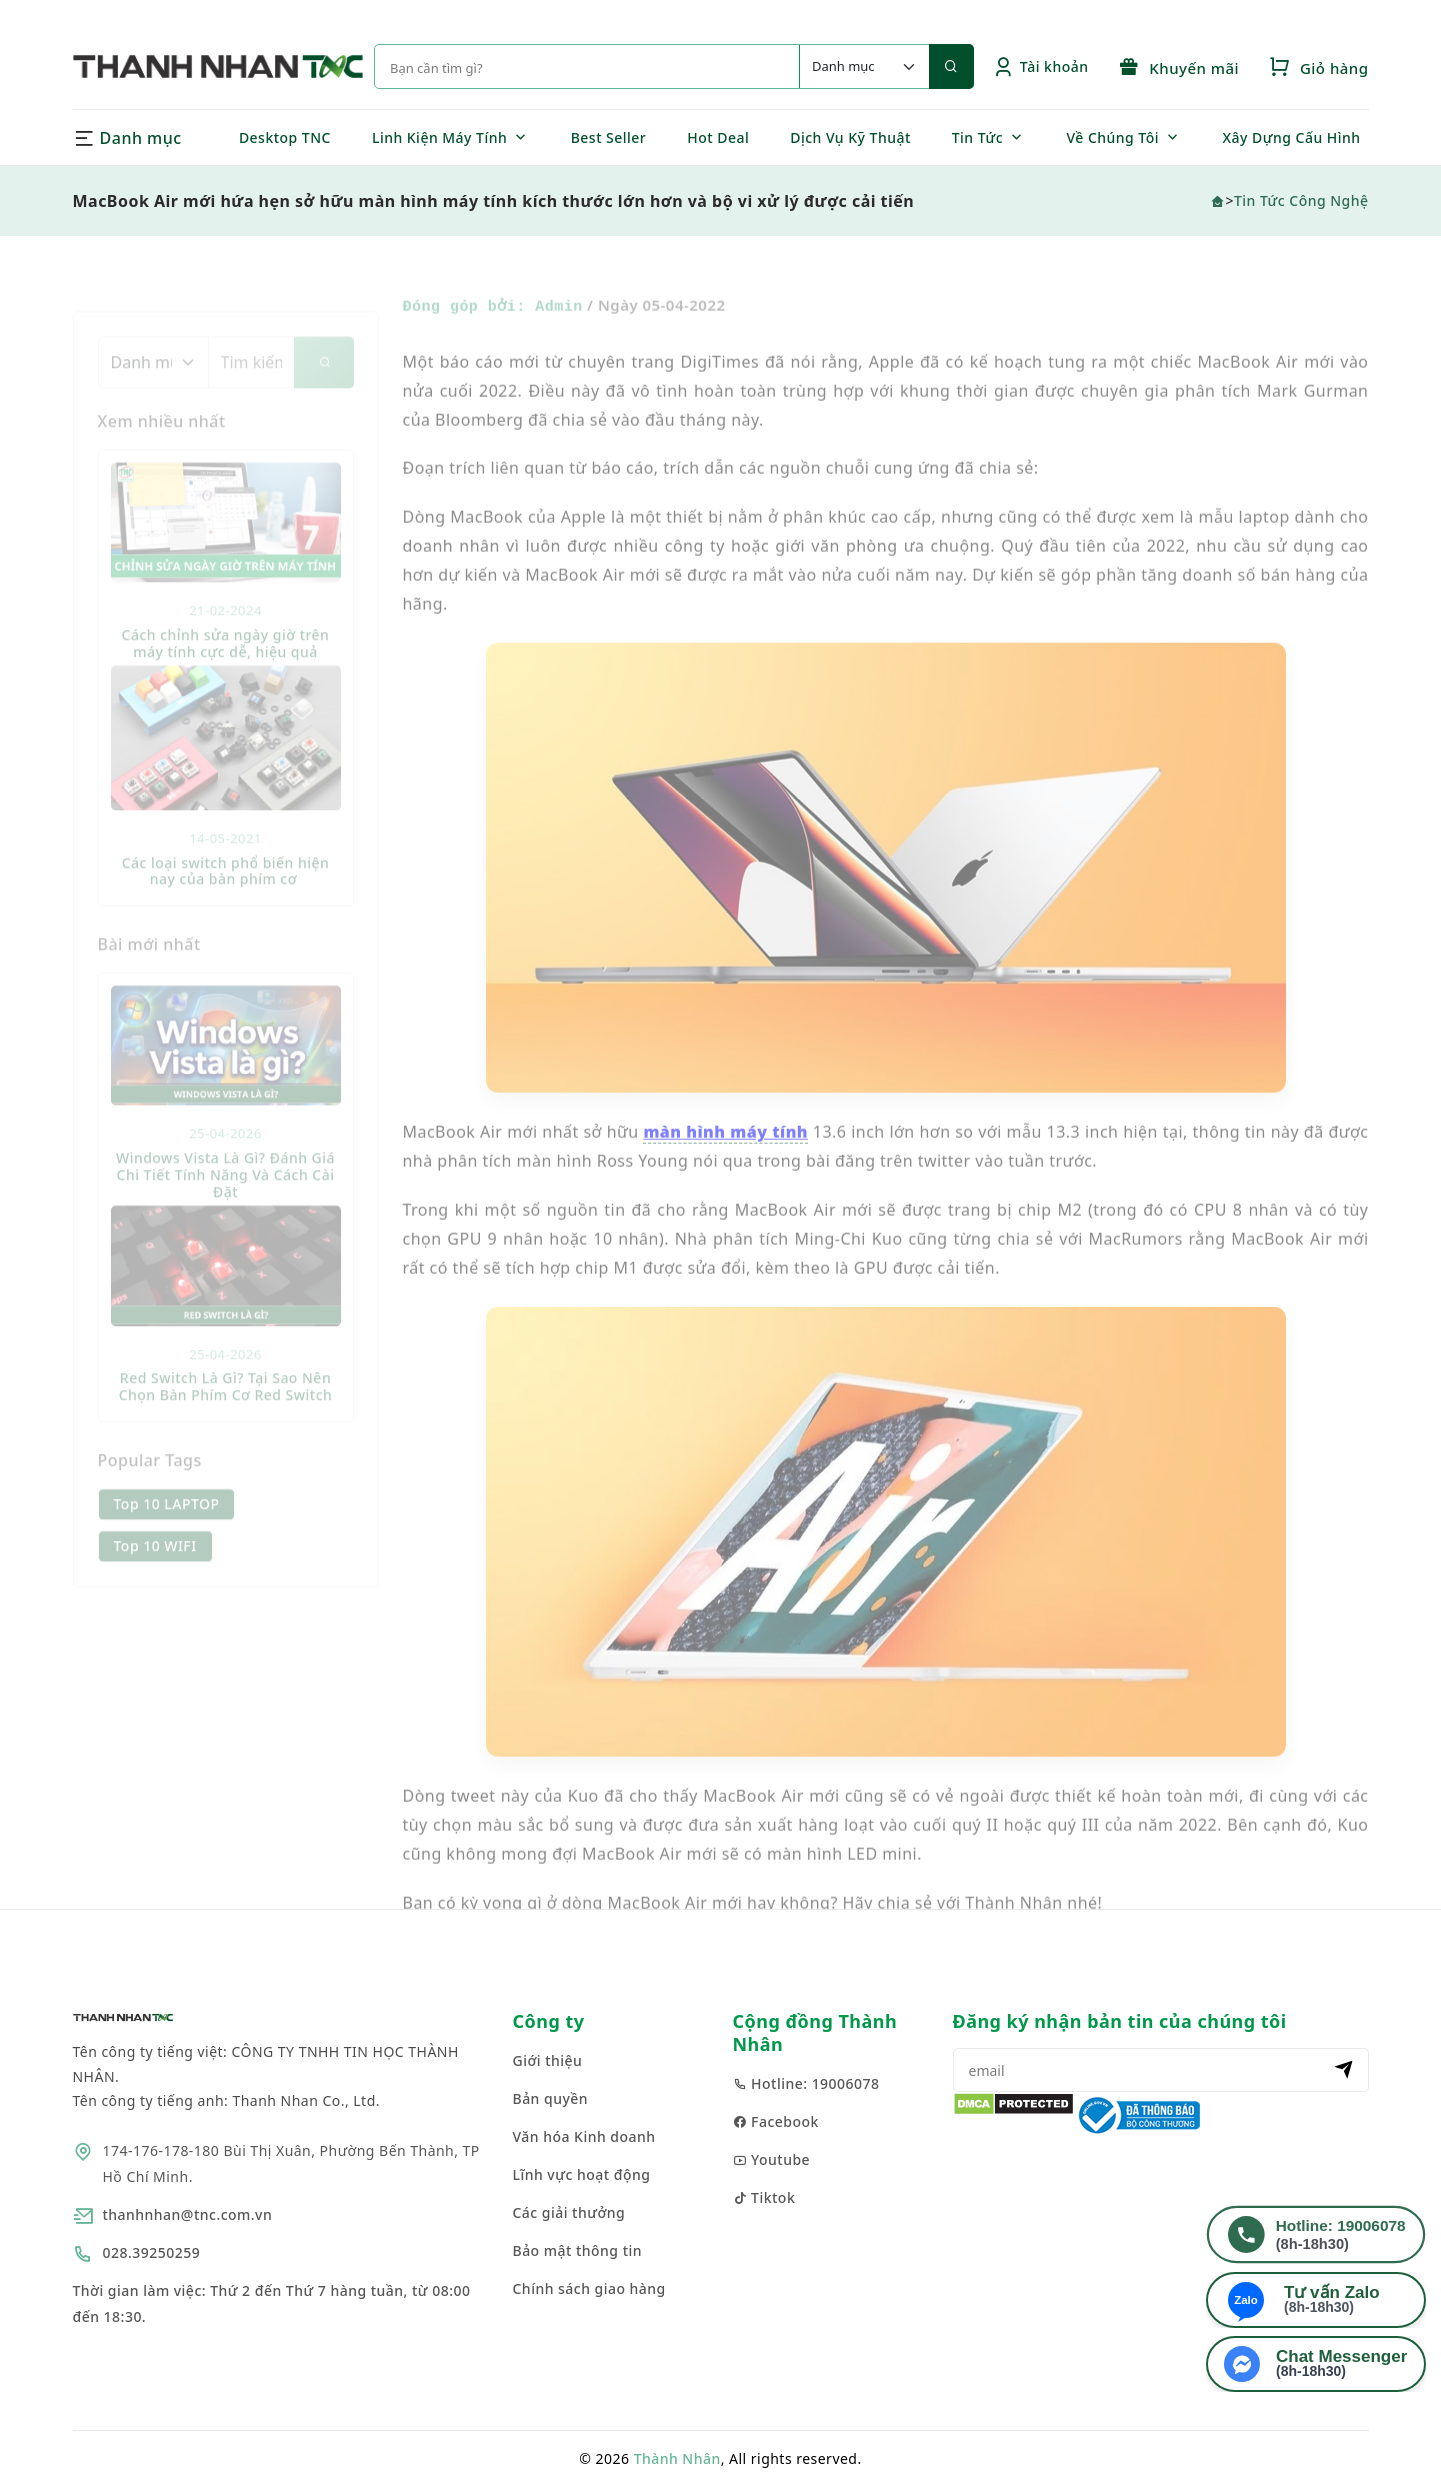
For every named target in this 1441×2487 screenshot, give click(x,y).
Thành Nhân (677, 2458)
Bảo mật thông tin (578, 2250)
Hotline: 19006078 (806, 2083)
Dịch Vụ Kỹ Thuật (850, 137)
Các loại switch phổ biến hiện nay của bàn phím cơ (226, 895)
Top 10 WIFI (155, 1570)
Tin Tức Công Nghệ (1301, 200)
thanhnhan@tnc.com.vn (188, 2214)
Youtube (772, 2159)
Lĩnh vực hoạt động (582, 2174)
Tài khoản (1040, 66)
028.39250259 (152, 2252)
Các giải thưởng (569, 2212)
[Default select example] (864, 66)
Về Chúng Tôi (1112, 137)
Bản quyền (551, 2098)
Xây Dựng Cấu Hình (1292, 137)
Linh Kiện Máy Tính (439, 137)
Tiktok (764, 2197)
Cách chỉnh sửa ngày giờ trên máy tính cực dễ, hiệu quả (226, 668)
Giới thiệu (548, 2060)
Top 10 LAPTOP (167, 1528)
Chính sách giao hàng (589, 2288)
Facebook (776, 2121)
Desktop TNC (285, 137)
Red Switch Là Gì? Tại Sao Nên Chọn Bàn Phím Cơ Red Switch (226, 1411)
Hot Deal (718, 137)
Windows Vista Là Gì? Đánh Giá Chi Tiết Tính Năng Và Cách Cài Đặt (225, 1199)
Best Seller (609, 137)
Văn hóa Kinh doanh (584, 2136)
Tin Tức (977, 137)
